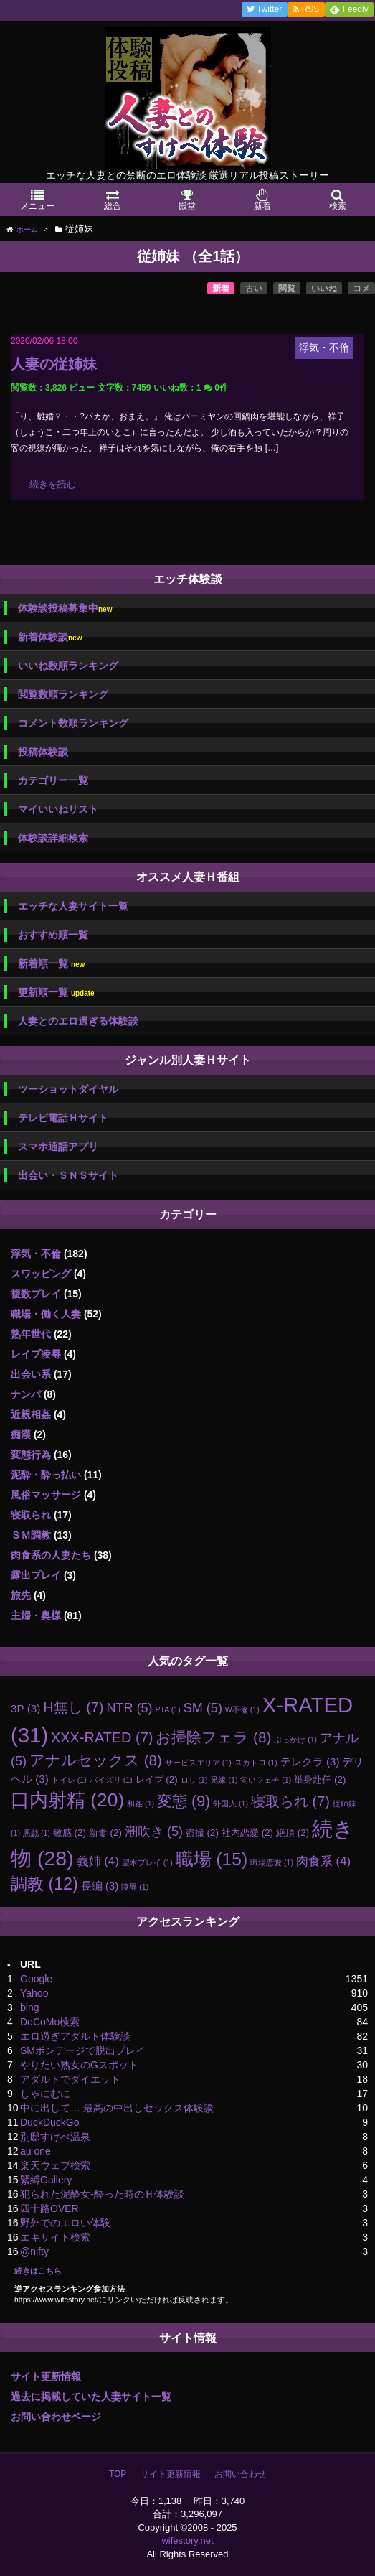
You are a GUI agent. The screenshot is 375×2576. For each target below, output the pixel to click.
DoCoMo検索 (50, 2021)
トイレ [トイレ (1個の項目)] (69, 1779)
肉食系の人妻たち (51, 1555)
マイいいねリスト (58, 809)
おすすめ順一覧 (53, 935)
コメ (361, 289)
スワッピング (41, 1273)
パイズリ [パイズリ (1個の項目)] (111, 1779)
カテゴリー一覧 (53, 780)
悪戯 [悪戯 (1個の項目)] (36, 1833)
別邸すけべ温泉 (55, 2136)
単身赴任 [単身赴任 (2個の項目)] (320, 1779)
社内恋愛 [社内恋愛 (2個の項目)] (247, 1832)
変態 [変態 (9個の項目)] (183, 1801)
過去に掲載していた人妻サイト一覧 (91, 2396)
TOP (117, 2474)
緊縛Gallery (46, 2179)
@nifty (34, 2251)
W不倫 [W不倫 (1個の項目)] (242, 1709)
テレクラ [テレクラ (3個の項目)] (310, 1761)
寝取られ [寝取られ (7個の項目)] (290, 1801)
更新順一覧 (56, 992)
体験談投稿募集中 (65, 608)
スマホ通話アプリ (58, 1147)
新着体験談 (50, 637)
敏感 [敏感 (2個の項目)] (69, 1832)
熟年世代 (31, 1334)
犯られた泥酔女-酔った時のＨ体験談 (102, 2194)
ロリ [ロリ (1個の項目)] (194, 1779)
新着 (220, 289)
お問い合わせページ (56, 2416)
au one (35, 2151)
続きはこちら (38, 2271)
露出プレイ (36, 1575)
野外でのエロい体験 (65, 2223)
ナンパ (26, 1394)
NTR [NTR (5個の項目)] (129, 1708)
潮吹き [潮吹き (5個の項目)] (154, 1831)
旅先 (21, 1595)
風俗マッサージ (46, 1495)
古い (253, 289)
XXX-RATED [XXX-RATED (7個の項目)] (102, 1737)
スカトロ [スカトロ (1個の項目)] (255, 1762)
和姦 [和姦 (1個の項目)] (140, 1803)
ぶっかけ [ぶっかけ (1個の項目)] (295, 1739)
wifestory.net (187, 2540)
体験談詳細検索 (53, 838)
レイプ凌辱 (36, 1354)
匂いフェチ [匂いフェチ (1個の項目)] (265, 1779)
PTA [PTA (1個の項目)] (167, 1709)
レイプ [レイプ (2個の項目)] (157, 1779)
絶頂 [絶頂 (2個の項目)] (292, 1832)
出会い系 (31, 1374)
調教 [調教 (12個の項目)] (44, 1884)
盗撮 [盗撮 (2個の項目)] (202, 1832)
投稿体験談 (43, 752)
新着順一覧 (51, 963)
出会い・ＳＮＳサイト (68, 1175)
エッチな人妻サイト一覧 (73, 906)
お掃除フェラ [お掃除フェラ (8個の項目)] (213, 1737)
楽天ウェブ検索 (55, 2165)
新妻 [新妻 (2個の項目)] (105, 1832)
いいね (324, 289)
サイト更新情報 (46, 2376)
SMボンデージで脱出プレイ (83, 2050)
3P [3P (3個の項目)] (25, 1708)
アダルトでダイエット (70, 2079)
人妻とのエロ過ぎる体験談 (78, 1021)
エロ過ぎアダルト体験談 (75, 2036)
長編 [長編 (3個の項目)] (100, 1886)
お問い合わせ (240, 2474)
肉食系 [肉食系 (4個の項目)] (323, 1861)
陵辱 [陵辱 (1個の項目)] (134, 1886)
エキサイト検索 (55, 2237)
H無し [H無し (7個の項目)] (73, 1707)
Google (36, 1978)
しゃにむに (45, 2093)
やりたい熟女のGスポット (79, 2065)
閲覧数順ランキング (63, 694)
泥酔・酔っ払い (46, 1474)
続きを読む (52, 485)
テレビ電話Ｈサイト (63, 1118)
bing (29, 2007)
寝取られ (31, 1515)
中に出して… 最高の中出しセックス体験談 (117, 2108)
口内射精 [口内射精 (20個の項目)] (67, 1800)
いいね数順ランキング (68, 666)
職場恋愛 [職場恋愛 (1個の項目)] (271, 1862)
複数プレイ (36, 1293)
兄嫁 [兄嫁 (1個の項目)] (223, 1779)
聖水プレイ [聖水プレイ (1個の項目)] (147, 1862)
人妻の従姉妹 (54, 364)
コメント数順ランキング (73, 723)
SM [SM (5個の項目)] (203, 1708)
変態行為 (31, 1454)
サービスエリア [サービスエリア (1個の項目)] (198, 1762)
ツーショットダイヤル (68, 1089)
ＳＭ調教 (31, 1535)
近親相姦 (31, 1414)
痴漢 (21, 1434)
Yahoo (34, 1993)
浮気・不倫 (36, 1253)
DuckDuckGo (49, 2122)
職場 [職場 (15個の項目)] (211, 1859)
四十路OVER (49, 2208)
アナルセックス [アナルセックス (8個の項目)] (95, 1760)
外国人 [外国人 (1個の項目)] (230, 1803)
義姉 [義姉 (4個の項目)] (98, 1861)
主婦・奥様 (36, 1615)
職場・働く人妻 (46, 1314)
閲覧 (286, 289)
